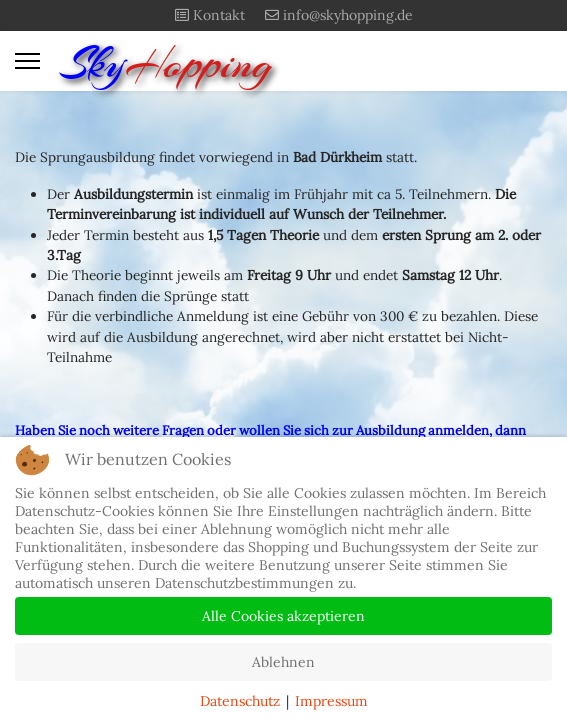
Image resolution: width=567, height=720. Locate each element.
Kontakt (219, 15)
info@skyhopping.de (348, 15)
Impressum (331, 701)
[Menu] (27, 61)
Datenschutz (240, 701)
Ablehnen (283, 662)
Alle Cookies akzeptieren (283, 616)
